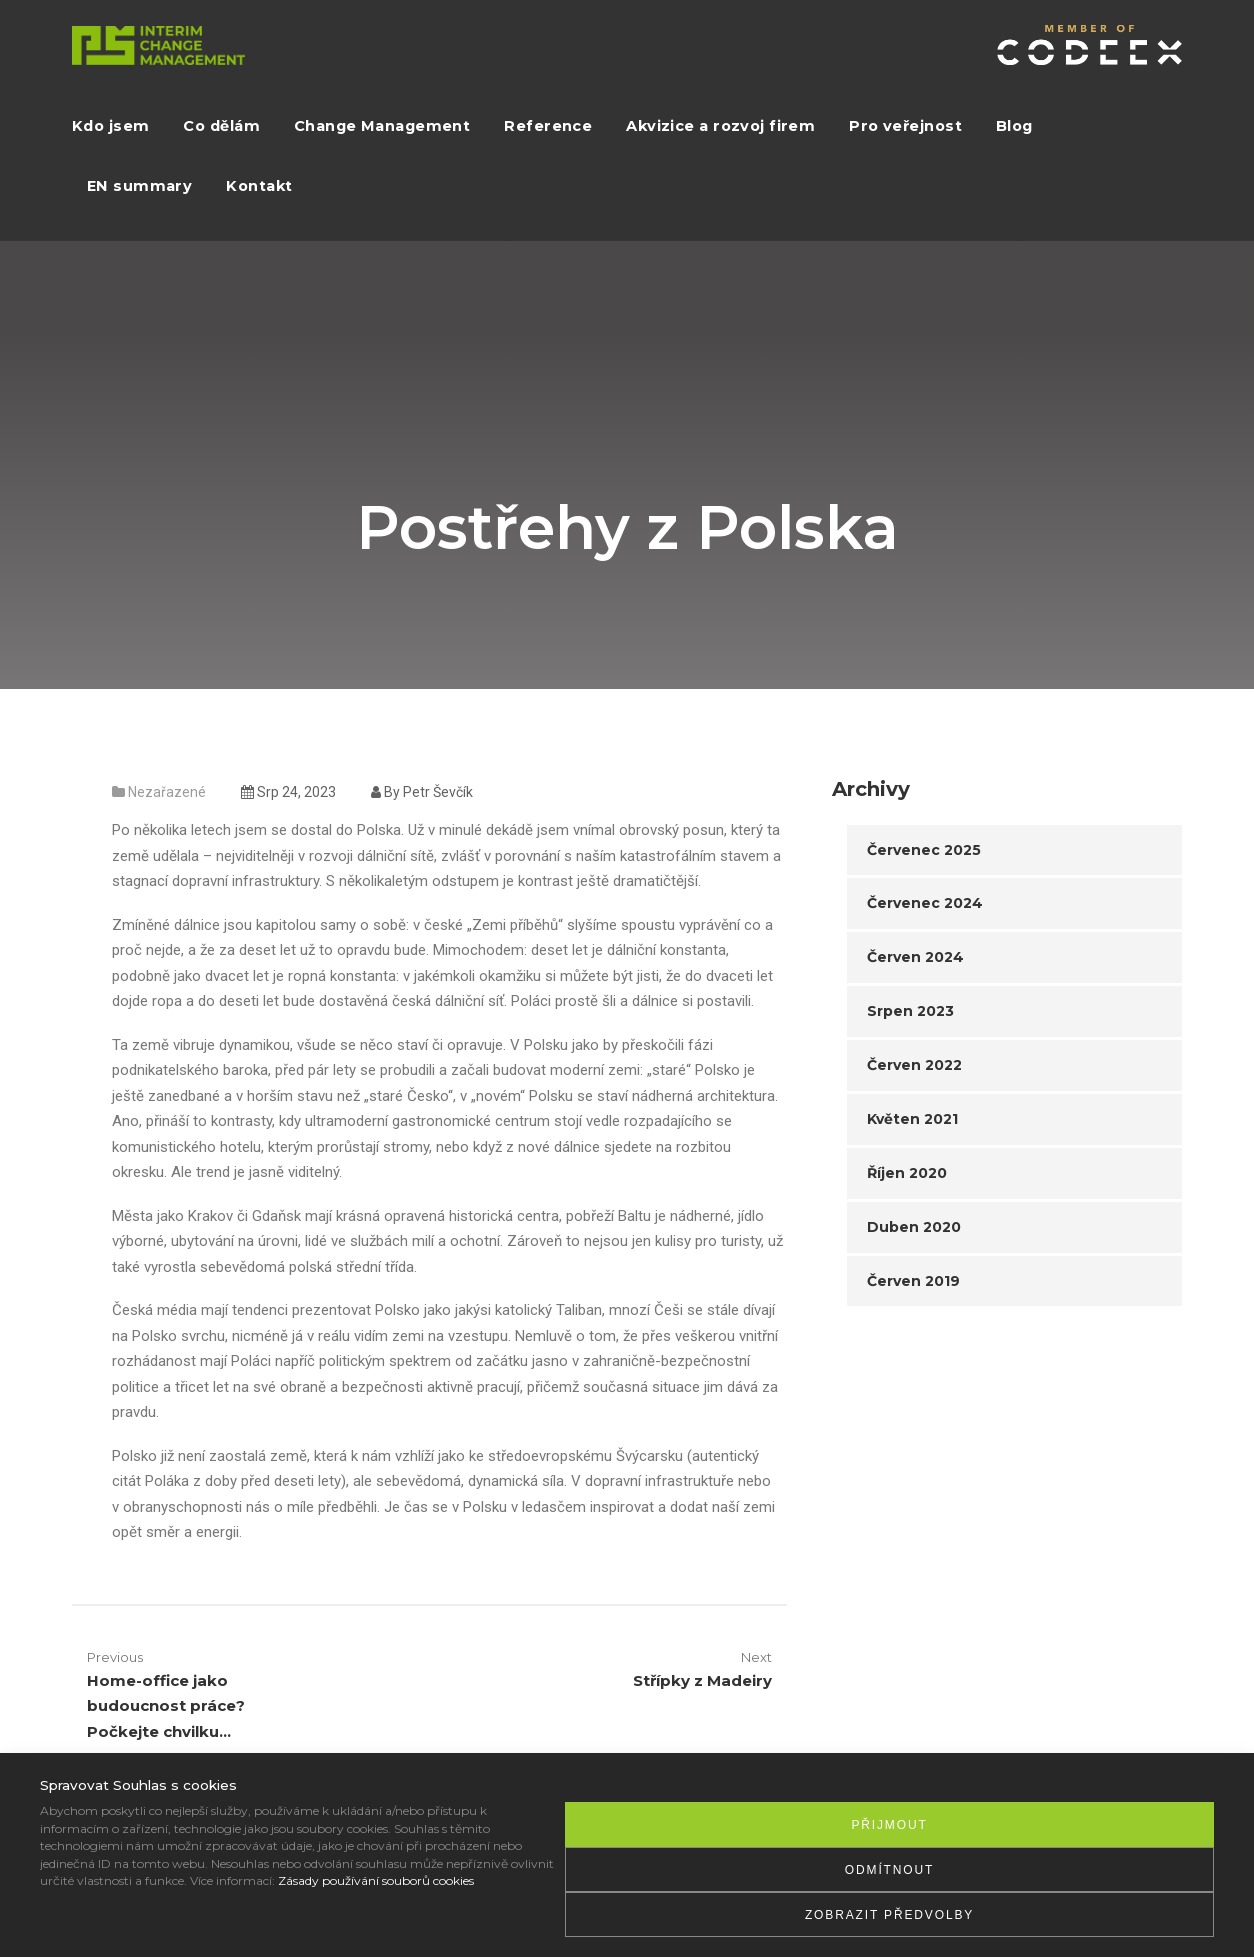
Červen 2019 (913, 1281)
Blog (1014, 126)
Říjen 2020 (907, 1173)
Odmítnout (889, 1870)
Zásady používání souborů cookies (376, 1880)
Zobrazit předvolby (889, 1915)
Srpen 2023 (910, 1011)
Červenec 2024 (925, 903)
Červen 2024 (915, 957)
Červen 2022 (914, 1065)
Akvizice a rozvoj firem (720, 126)
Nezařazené (167, 792)
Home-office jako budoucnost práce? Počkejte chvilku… (166, 1706)
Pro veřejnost (905, 126)
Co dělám (221, 126)
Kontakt (259, 186)
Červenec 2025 (924, 850)
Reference (548, 126)
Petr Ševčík (438, 792)
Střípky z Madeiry (702, 1680)
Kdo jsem (110, 126)
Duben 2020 (914, 1227)
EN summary (139, 186)
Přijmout (889, 1825)
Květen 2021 (912, 1119)
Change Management (382, 126)
